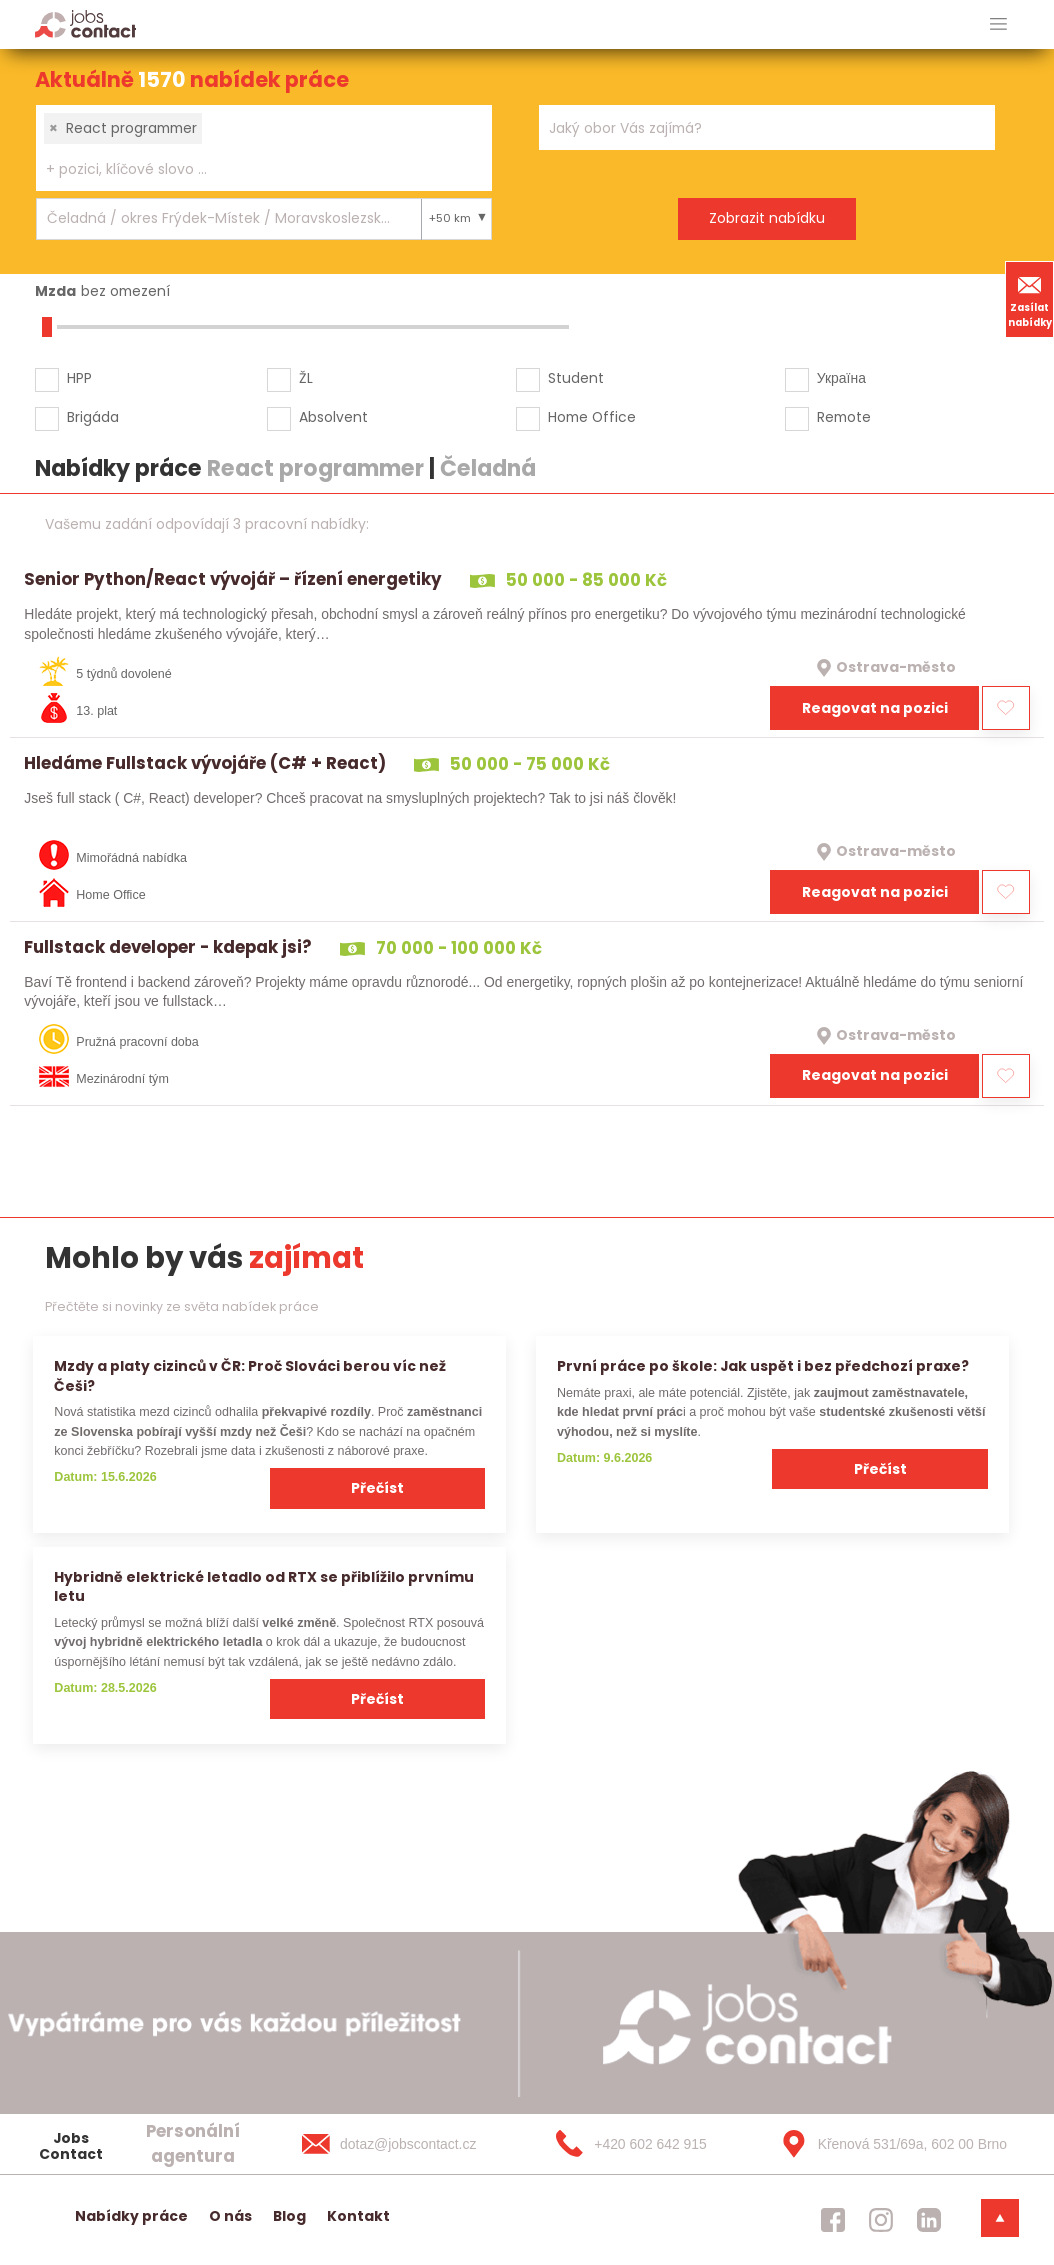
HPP (79, 378)
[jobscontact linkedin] (929, 2220)
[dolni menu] (1000, 2218)
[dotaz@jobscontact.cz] (409, 2144)
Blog (289, 2216)
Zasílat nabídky (1030, 299)
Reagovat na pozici (875, 708)
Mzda (55, 291)
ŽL (306, 378)
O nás (230, 2216)
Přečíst (377, 1488)
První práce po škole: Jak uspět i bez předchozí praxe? (763, 1366)
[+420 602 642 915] (648, 2144)
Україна (841, 378)
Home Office (592, 417)
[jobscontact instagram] (881, 2220)
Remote (844, 417)
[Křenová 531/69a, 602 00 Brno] (887, 2144)
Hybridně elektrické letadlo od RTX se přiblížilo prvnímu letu (264, 1586)
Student (576, 378)
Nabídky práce (131, 2216)
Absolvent (333, 417)
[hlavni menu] (998, 24)
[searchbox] (251, 169)
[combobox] (264, 148)
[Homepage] (85, 23)
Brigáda (93, 417)
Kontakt (358, 2216)
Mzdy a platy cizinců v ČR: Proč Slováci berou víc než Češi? (250, 1375)
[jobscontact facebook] (833, 2220)
